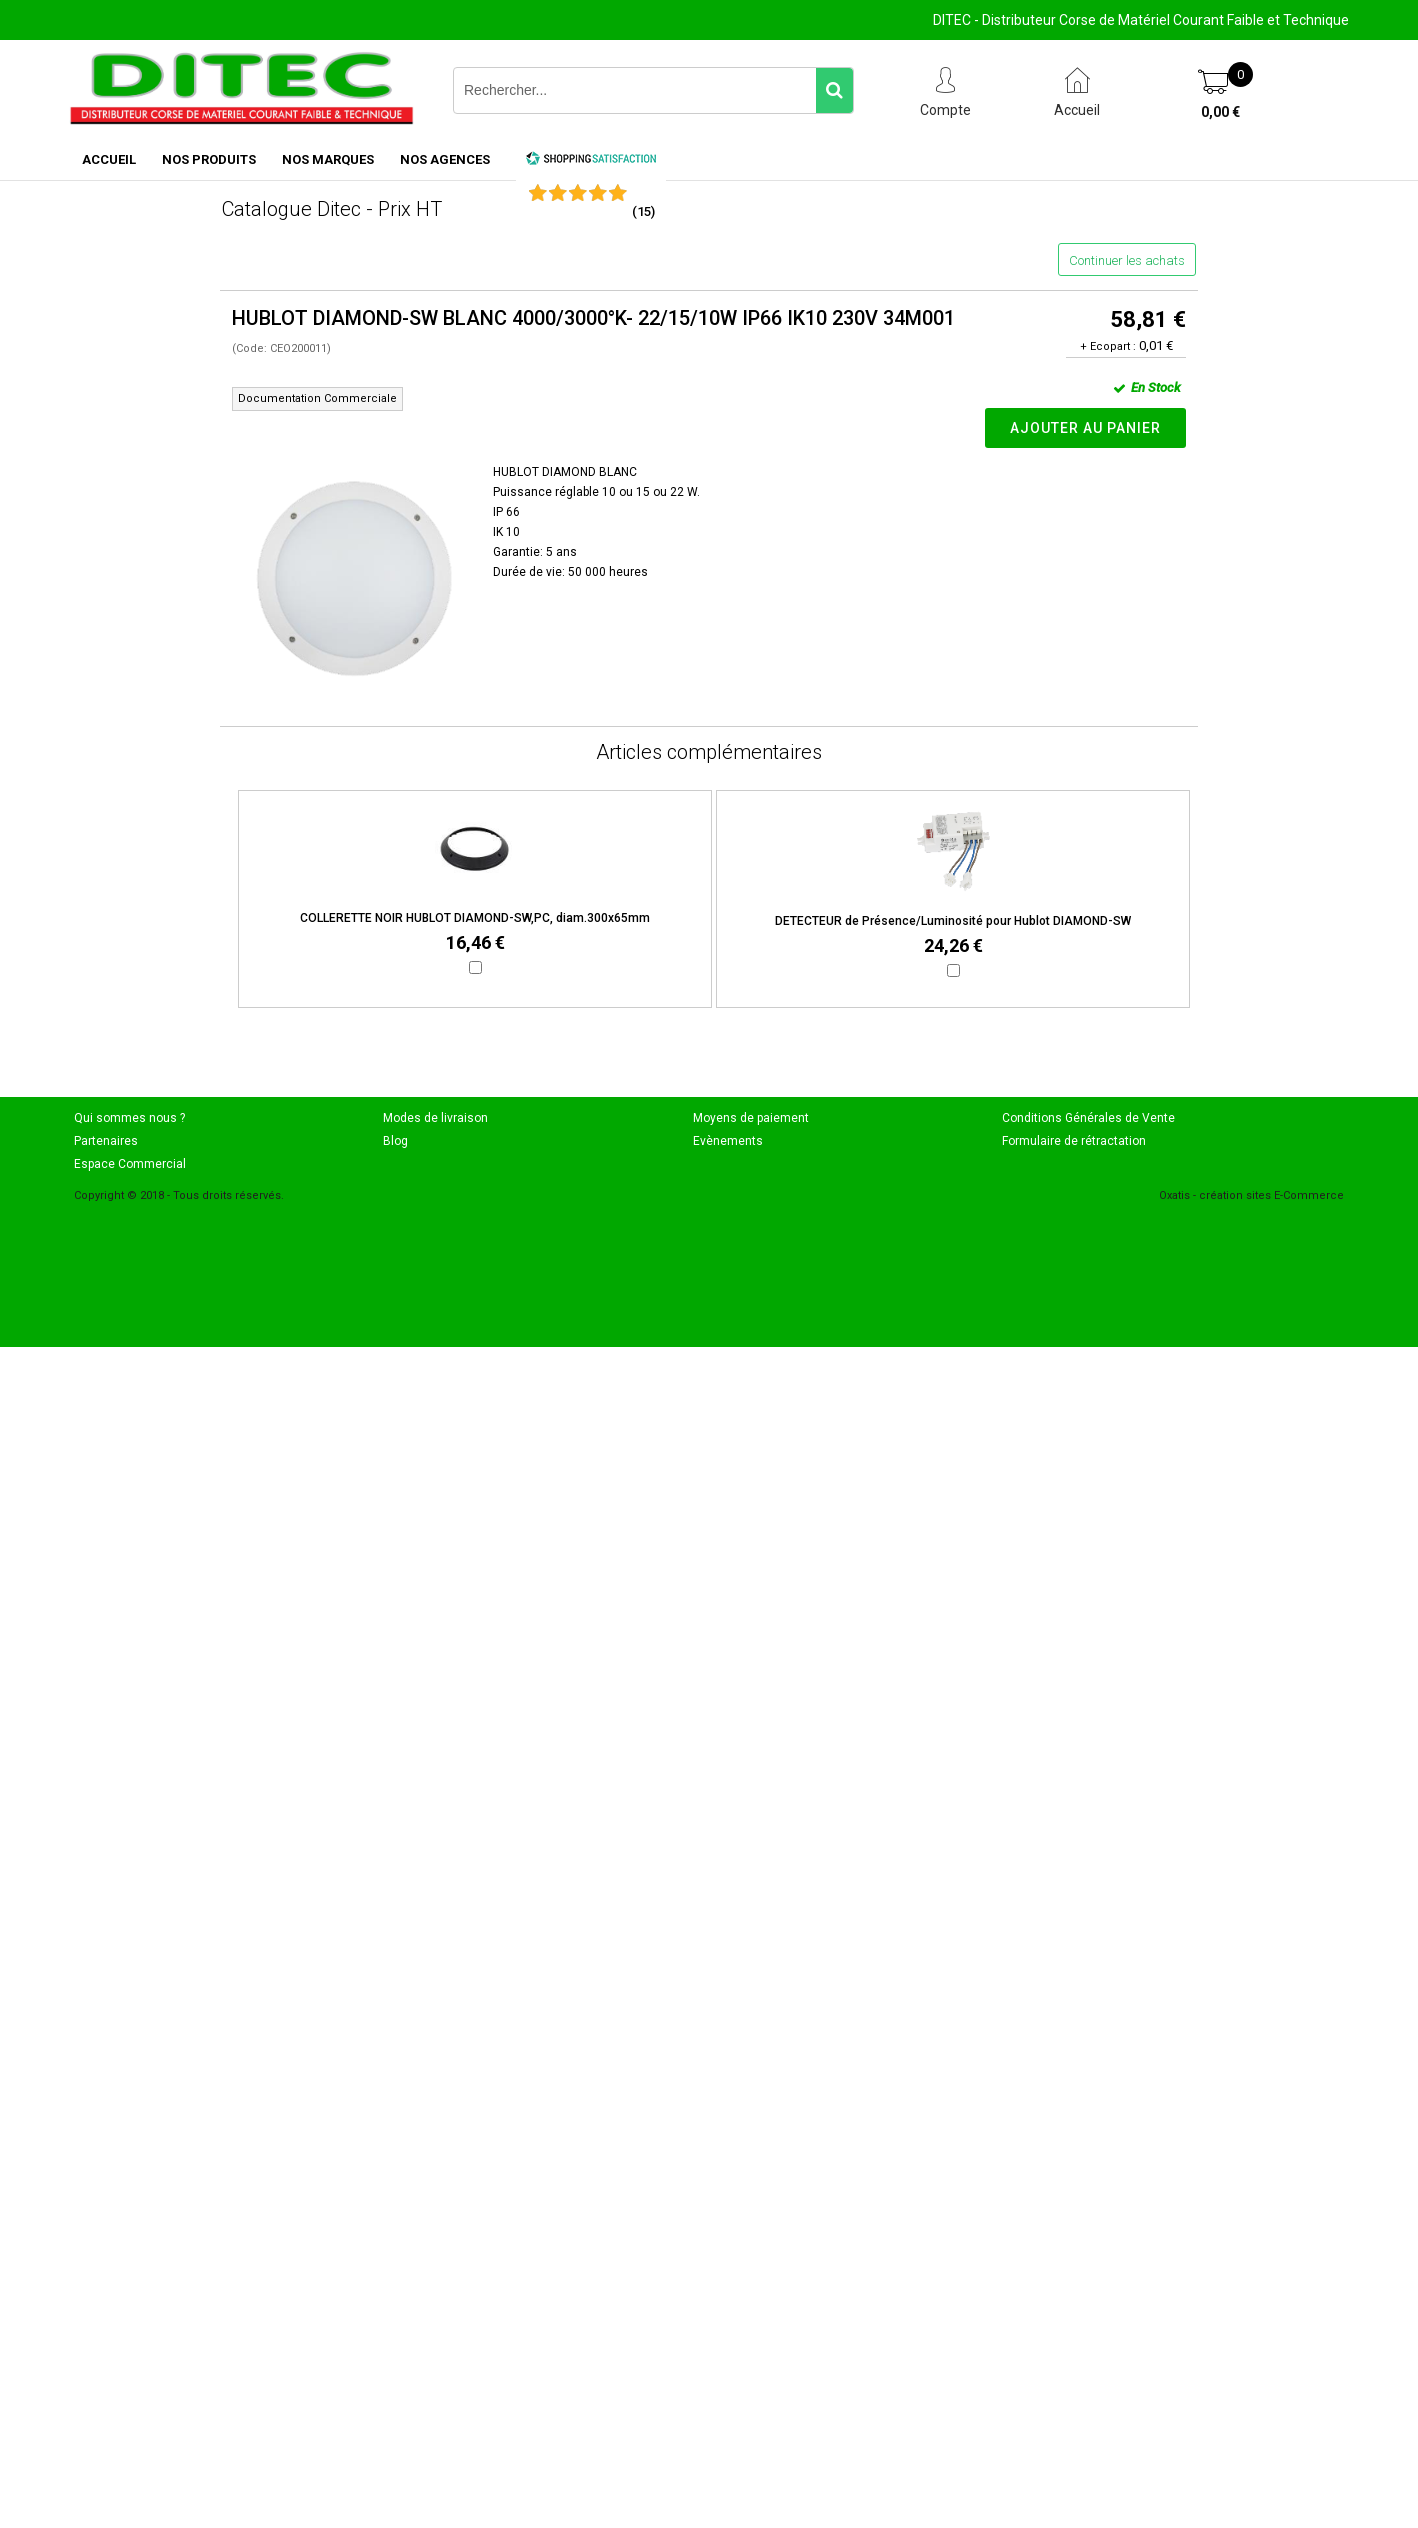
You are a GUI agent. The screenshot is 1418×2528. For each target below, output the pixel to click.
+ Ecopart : (1108, 346)
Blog (395, 1141)
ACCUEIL (109, 159)
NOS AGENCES (445, 159)
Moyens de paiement (751, 1118)
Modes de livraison (435, 1118)
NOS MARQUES (328, 159)
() (643, 211)
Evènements (728, 1141)
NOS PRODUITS (209, 159)
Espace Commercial (130, 1164)
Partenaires (106, 1141)
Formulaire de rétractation (1074, 1141)
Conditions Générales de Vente (1088, 1118)
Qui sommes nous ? (129, 1118)
